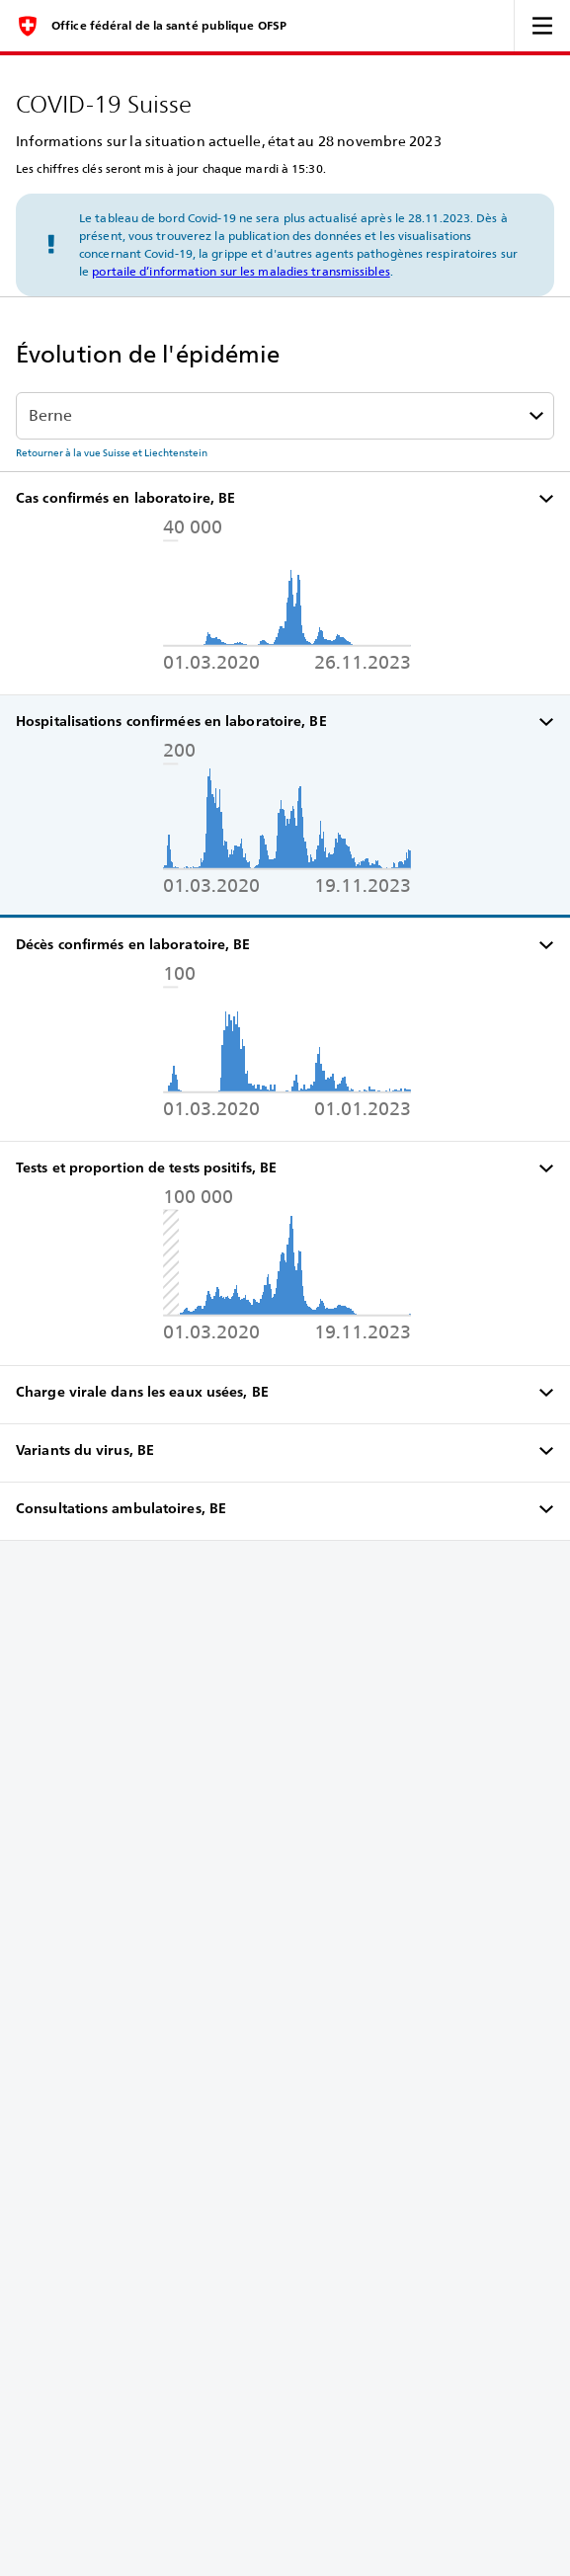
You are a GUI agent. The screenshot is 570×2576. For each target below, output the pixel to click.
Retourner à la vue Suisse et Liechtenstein (111, 452)
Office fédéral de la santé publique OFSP (168, 26)
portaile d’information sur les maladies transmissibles (240, 271)
